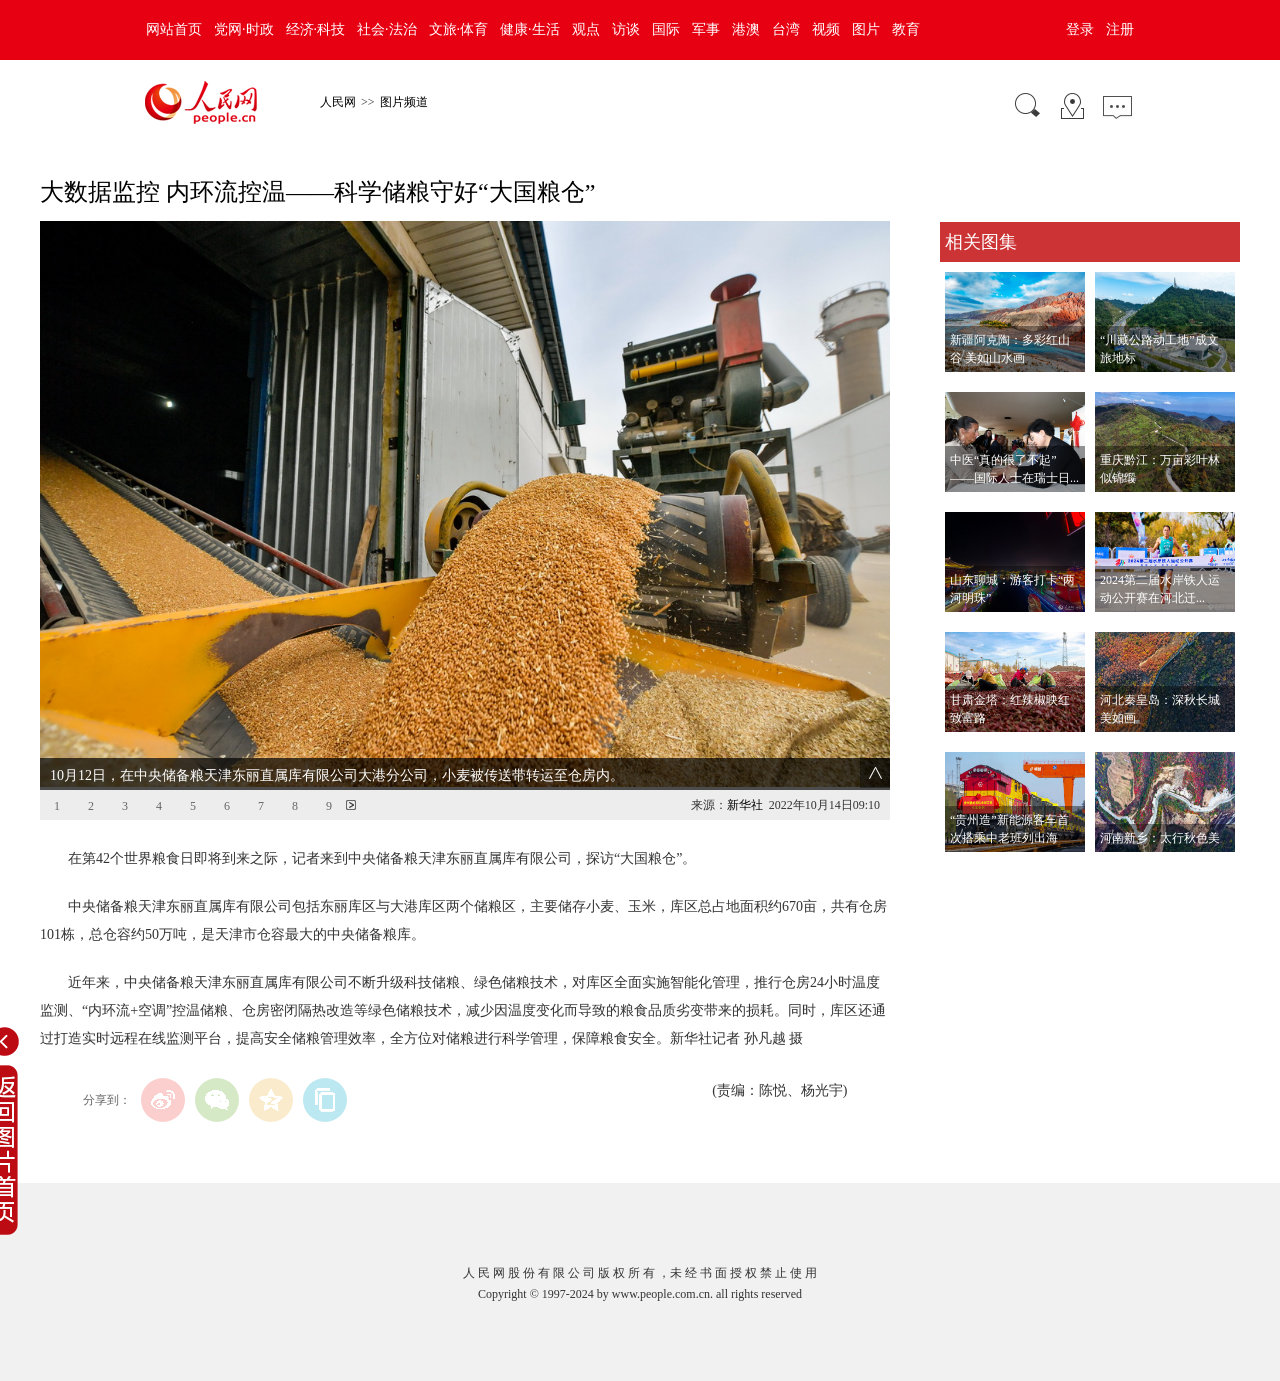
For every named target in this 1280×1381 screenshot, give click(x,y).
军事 (706, 29)
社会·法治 (387, 29)
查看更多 (968, 872)
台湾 (786, 29)
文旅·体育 (459, 29)
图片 (866, 29)
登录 (1080, 29)
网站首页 (174, 29)
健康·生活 (530, 29)
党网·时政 (244, 29)
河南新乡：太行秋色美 (1160, 838)
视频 (826, 29)
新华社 (745, 805)
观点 (586, 29)
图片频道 (404, 102)
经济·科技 (316, 29)
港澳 (746, 29)
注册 (1120, 29)
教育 (906, 29)
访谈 (626, 29)
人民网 (338, 102)
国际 (666, 29)
